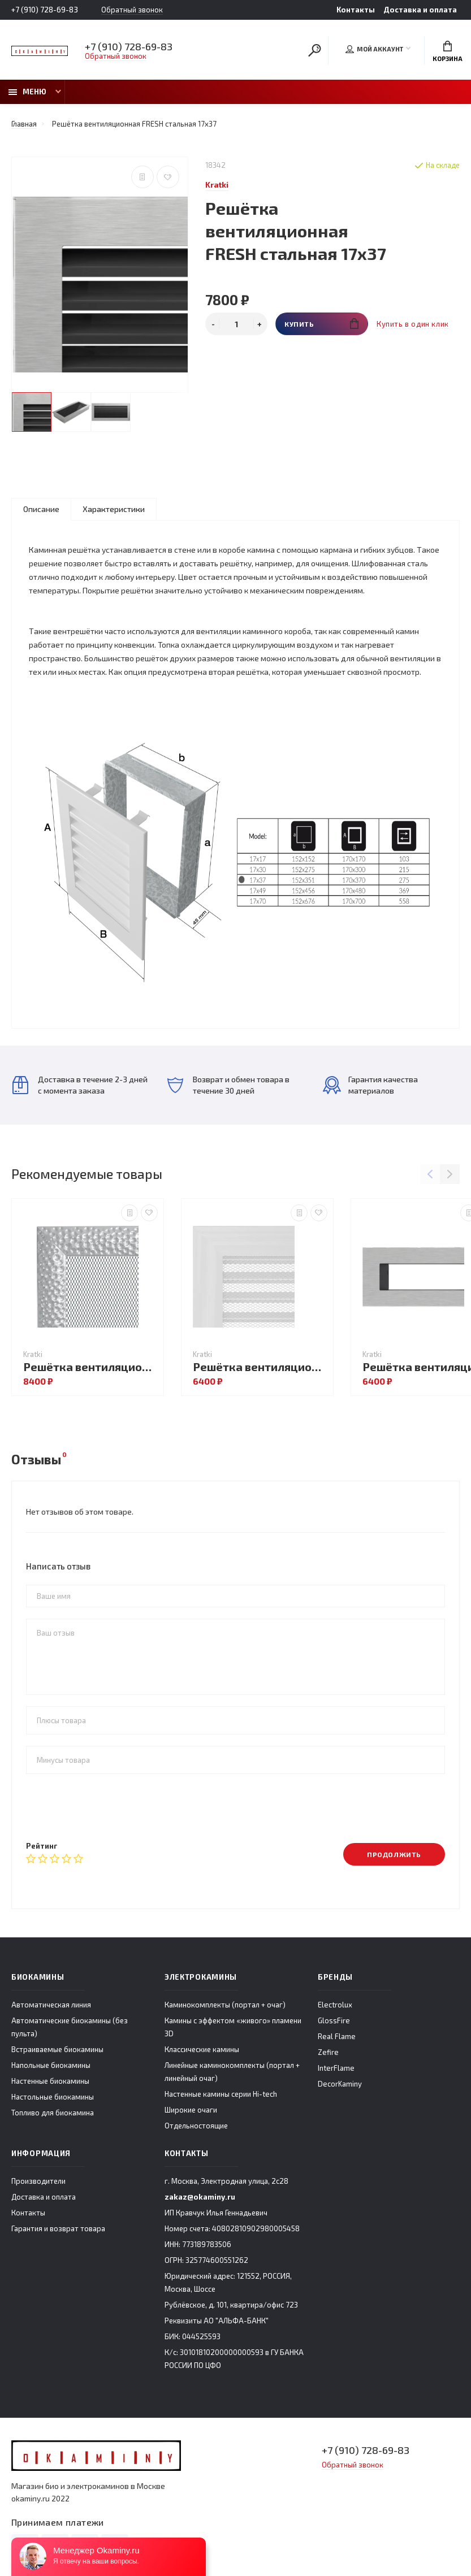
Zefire (328, 2052)
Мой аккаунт (374, 49)
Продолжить (394, 1854)
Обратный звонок (132, 10)
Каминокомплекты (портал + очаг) (225, 2004)
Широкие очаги (191, 2109)
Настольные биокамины (52, 2096)
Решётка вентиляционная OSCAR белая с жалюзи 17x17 (260, 1366)
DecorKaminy (340, 2083)
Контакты (355, 9)
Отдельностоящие (196, 2125)
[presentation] (112, 1807)
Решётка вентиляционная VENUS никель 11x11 (90, 1366)
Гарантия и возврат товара (58, 2228)
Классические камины (202, 2049)
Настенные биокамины (50, 2080)
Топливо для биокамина (52, 2112)
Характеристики (114, 509)
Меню (27, 91)
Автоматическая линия (51, 2004)
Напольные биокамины (50, 2065)
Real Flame (337, 2036)
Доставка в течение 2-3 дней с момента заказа (80, 1084)
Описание (41, 509)
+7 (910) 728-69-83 (44, 9)
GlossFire (334, 2020)
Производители (38, 2180)
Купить (321, 323)
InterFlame (336, 2067)
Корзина (448, 51)
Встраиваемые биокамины (57, 2049)
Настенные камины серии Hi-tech (221, 2093)
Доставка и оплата (420, 9)
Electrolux (335, 2004)
